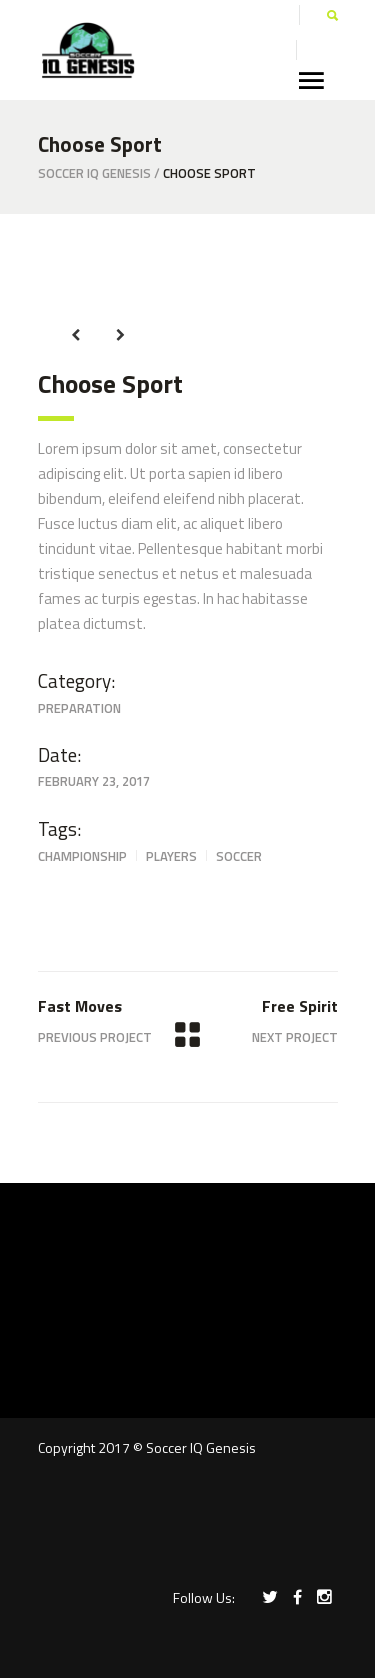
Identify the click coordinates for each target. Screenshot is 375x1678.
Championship (82, 856)
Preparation (79, 708)
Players (171, 856)
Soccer (239, 856)
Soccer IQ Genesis (94, 173)
